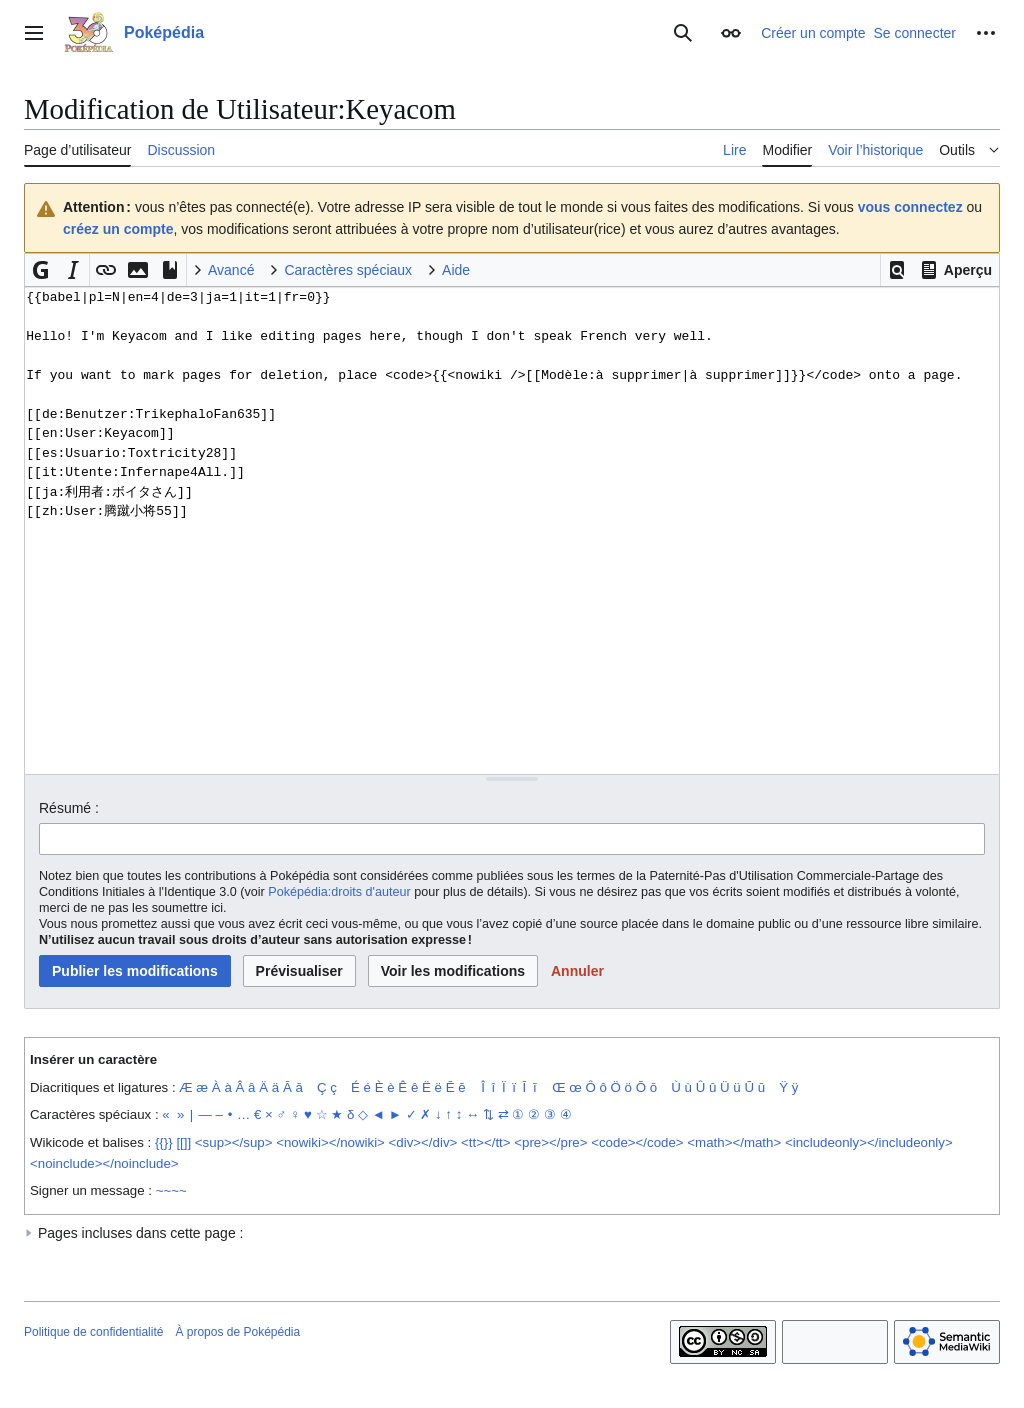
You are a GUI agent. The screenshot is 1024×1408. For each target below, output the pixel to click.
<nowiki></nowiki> (330, 1142)
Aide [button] (456, 270)
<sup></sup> (234, 1142)
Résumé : (69, 808)
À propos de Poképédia (237, 1332)
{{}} (164, 1142)
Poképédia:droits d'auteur (339, 892)
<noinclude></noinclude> (104, 1163)
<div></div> (423, 1142)
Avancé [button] (231, 270)
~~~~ (171, 1190)
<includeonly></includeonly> (869, 1142)
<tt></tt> (486, 1142)
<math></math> (734, 1142)
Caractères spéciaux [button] (348, 270)
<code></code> (637, 1142)
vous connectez (910, 207)
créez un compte (118, 229)
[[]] (183, 1142)
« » (173, 1114)
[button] (897, 270)
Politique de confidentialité (93, 1332)
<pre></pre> (550, 1142)
